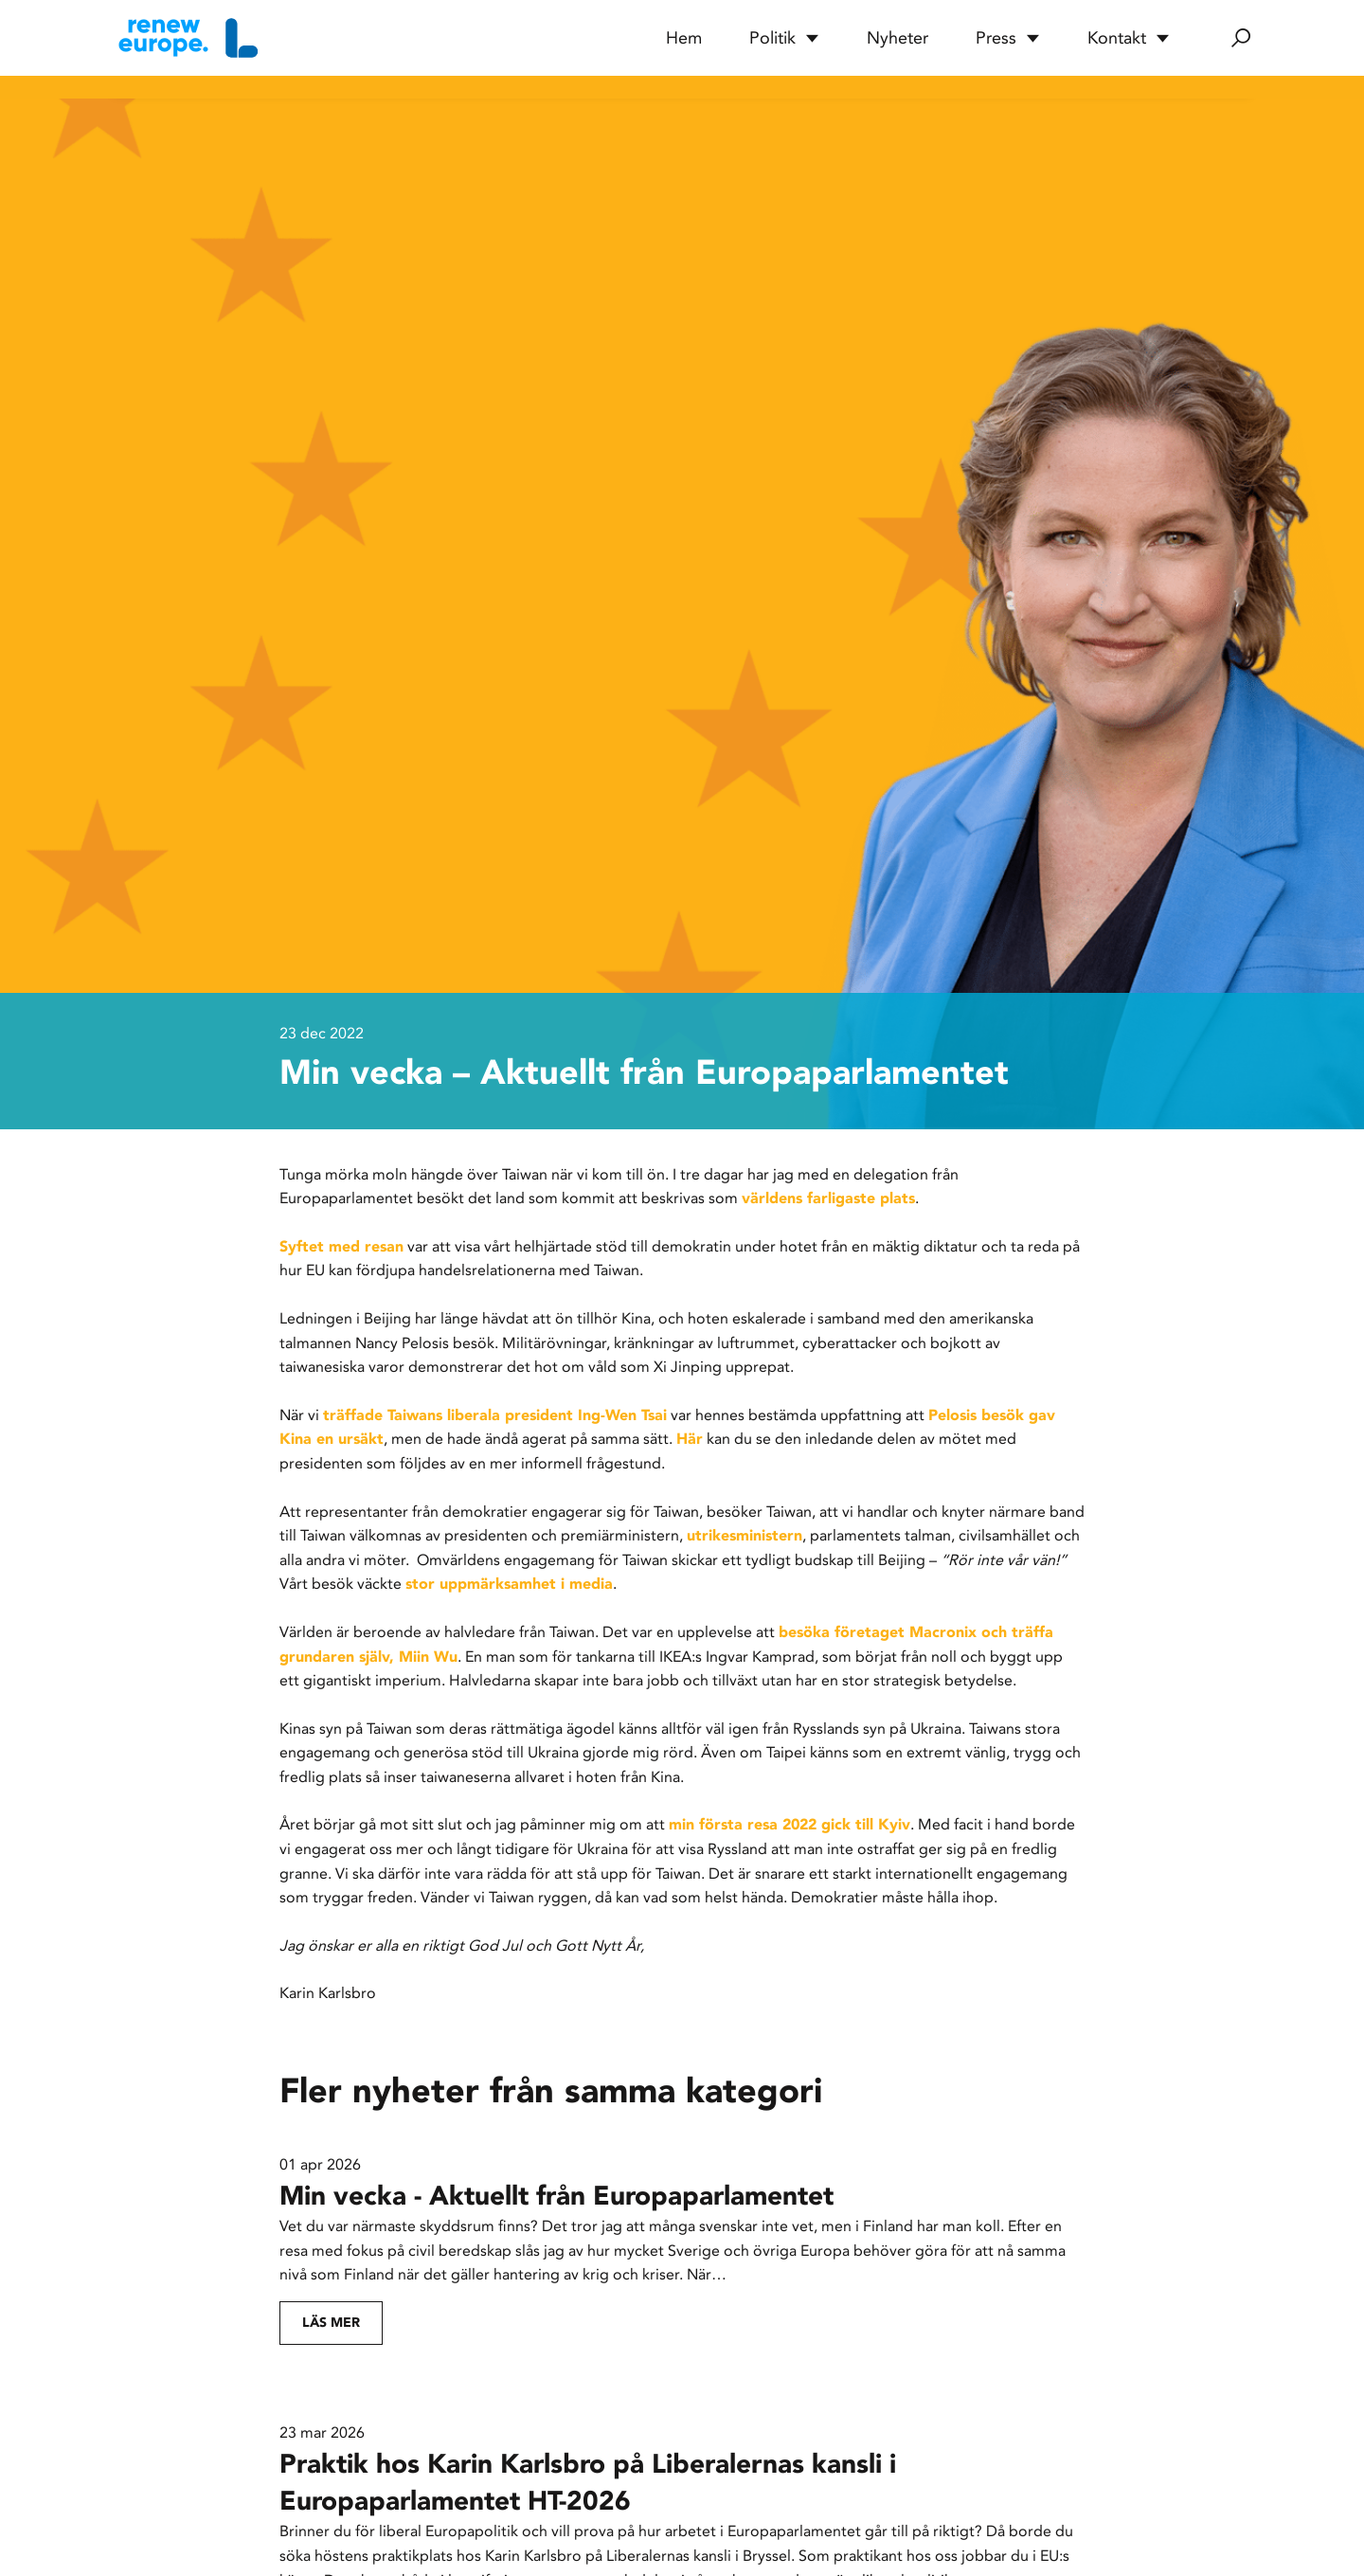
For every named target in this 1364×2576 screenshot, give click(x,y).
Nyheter (897, 37)
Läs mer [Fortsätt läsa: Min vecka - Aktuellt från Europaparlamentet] (331, 2323)
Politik (784, 37)
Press (1008, 37)
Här (689, 1439)
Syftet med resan (341, 1246)
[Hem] (186, 38)
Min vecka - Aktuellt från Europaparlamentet (556, 2195)
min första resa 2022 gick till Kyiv (789, 1824)
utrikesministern (744, 1535)
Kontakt (1128, 37)
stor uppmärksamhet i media (509, 1584)
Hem (684, 37)
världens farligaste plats (828, 1198)
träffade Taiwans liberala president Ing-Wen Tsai (495, 1415)
